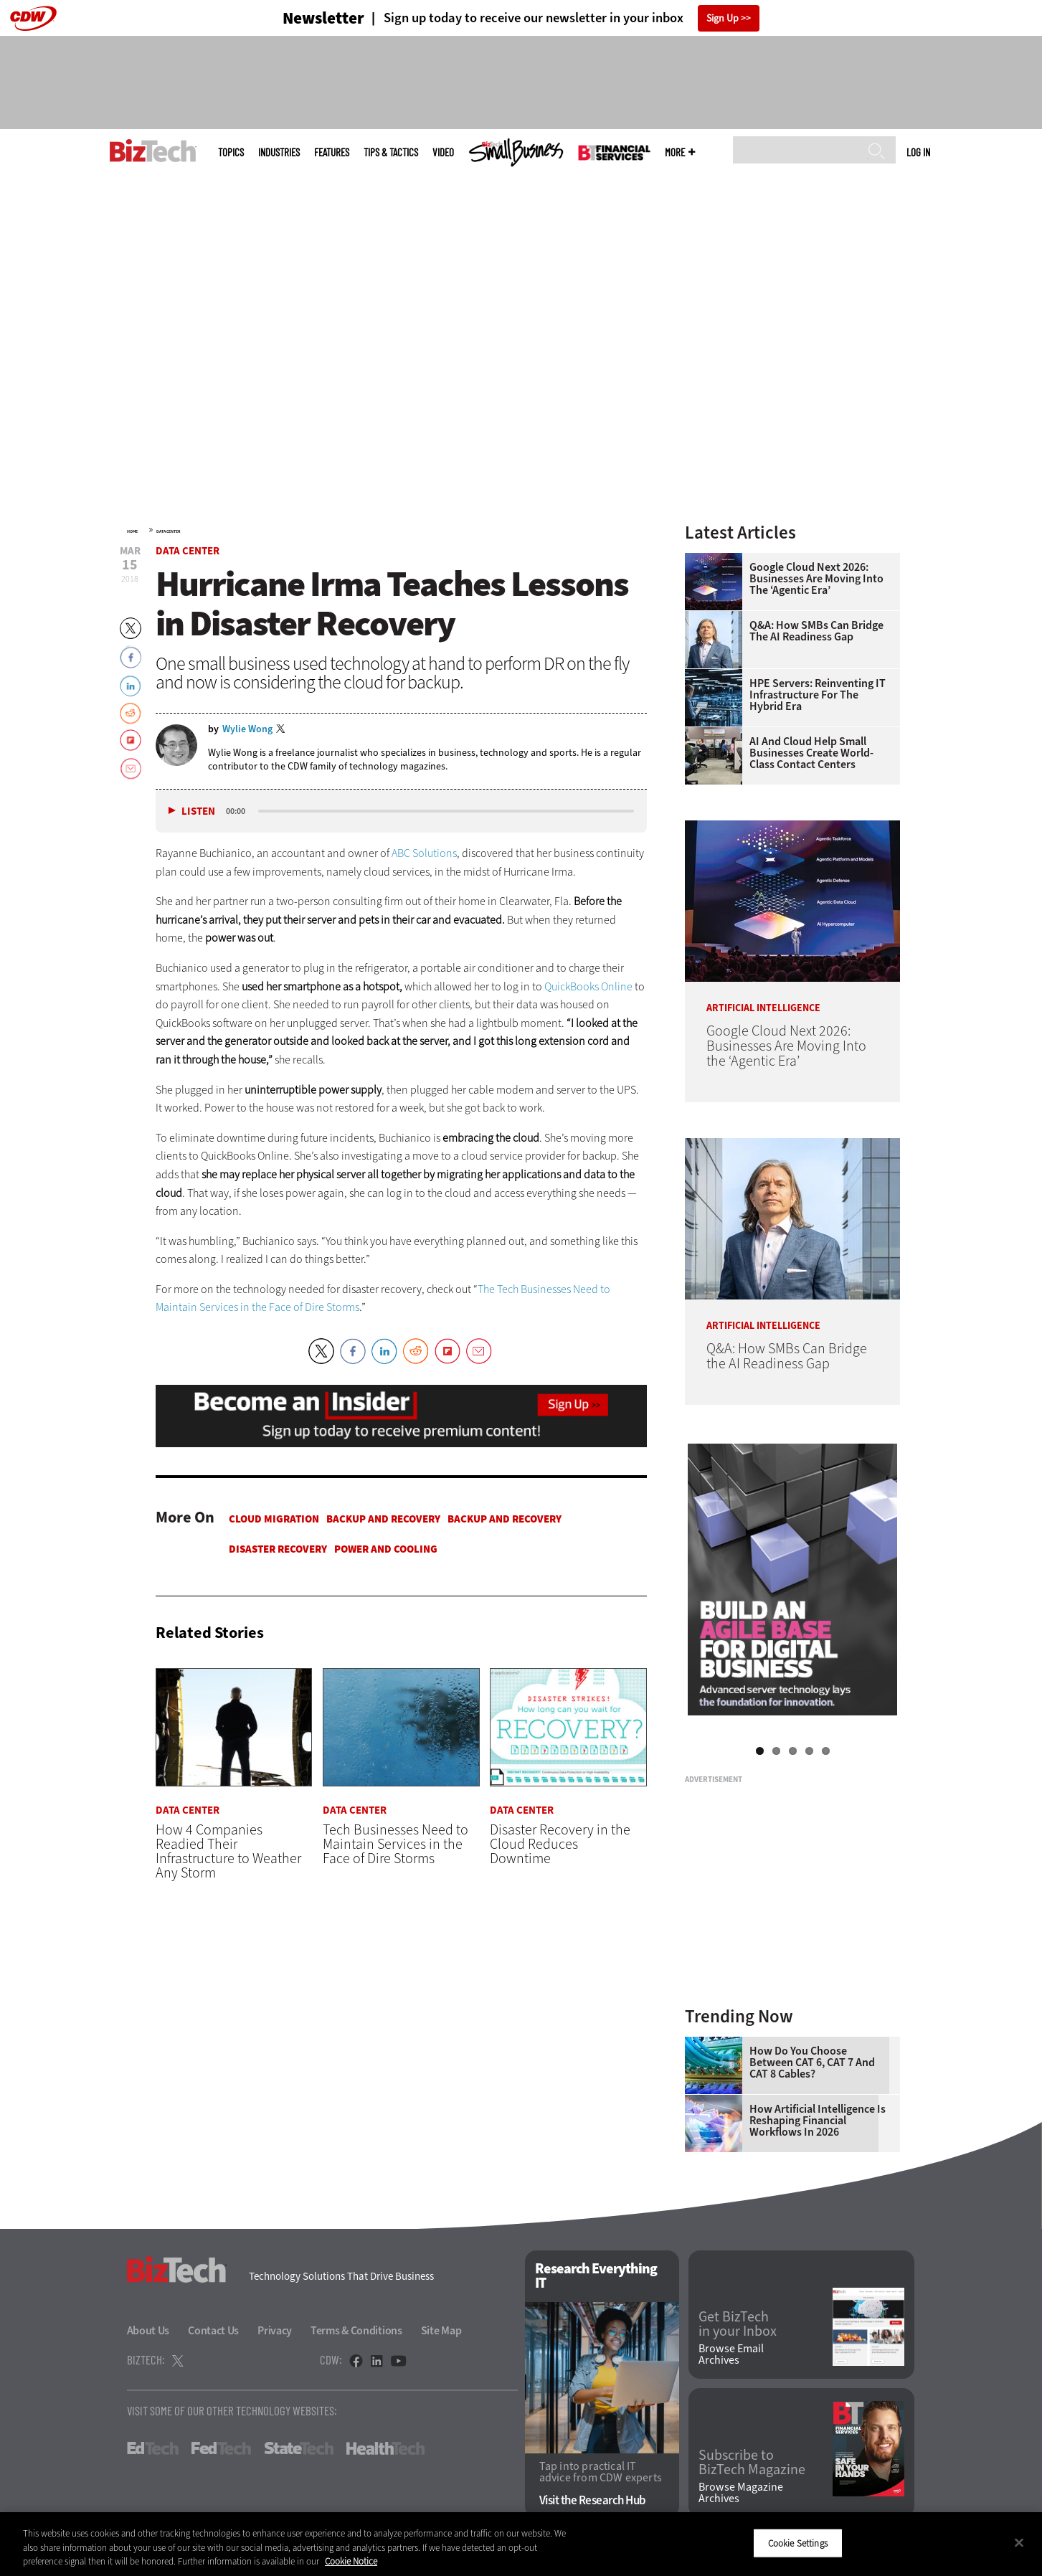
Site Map (441, 2330)
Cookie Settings (798, 2543)
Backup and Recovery (383, 1519)
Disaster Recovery (278, 1549)
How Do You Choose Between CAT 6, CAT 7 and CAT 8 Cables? (812, 2062)
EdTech (153, 2448)
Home (132, 531)
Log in (918, 152)
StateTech (298, 2448)
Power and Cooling (385, 1549)
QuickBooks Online (588, 986)
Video (443, 152)
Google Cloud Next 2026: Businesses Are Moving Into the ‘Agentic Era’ (816, 579)
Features (331, 152)
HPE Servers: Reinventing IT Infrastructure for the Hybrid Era (817, 695)
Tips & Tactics (391, 152)
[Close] (1019, 2542)
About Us (148, 2330)
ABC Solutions (424, 853)
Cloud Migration (274, 1519)
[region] (521, 2544)
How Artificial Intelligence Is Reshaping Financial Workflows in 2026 (817, 2120)
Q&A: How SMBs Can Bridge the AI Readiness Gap (816, 631)
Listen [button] (198, 811)
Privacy (274, 2330)
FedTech (221, 2448)
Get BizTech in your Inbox (737, 2324)
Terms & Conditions (356, 2330)
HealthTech (385, 2448)
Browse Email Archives (731, 2354)
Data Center (168, 531)
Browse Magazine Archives (740, 2492)
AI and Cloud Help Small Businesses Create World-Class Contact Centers (811, 753)
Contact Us (213, 2330)
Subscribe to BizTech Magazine (751, 2462)
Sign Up (722, 18)
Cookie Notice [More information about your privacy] (351, 2561)
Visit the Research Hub (592, 2500)
